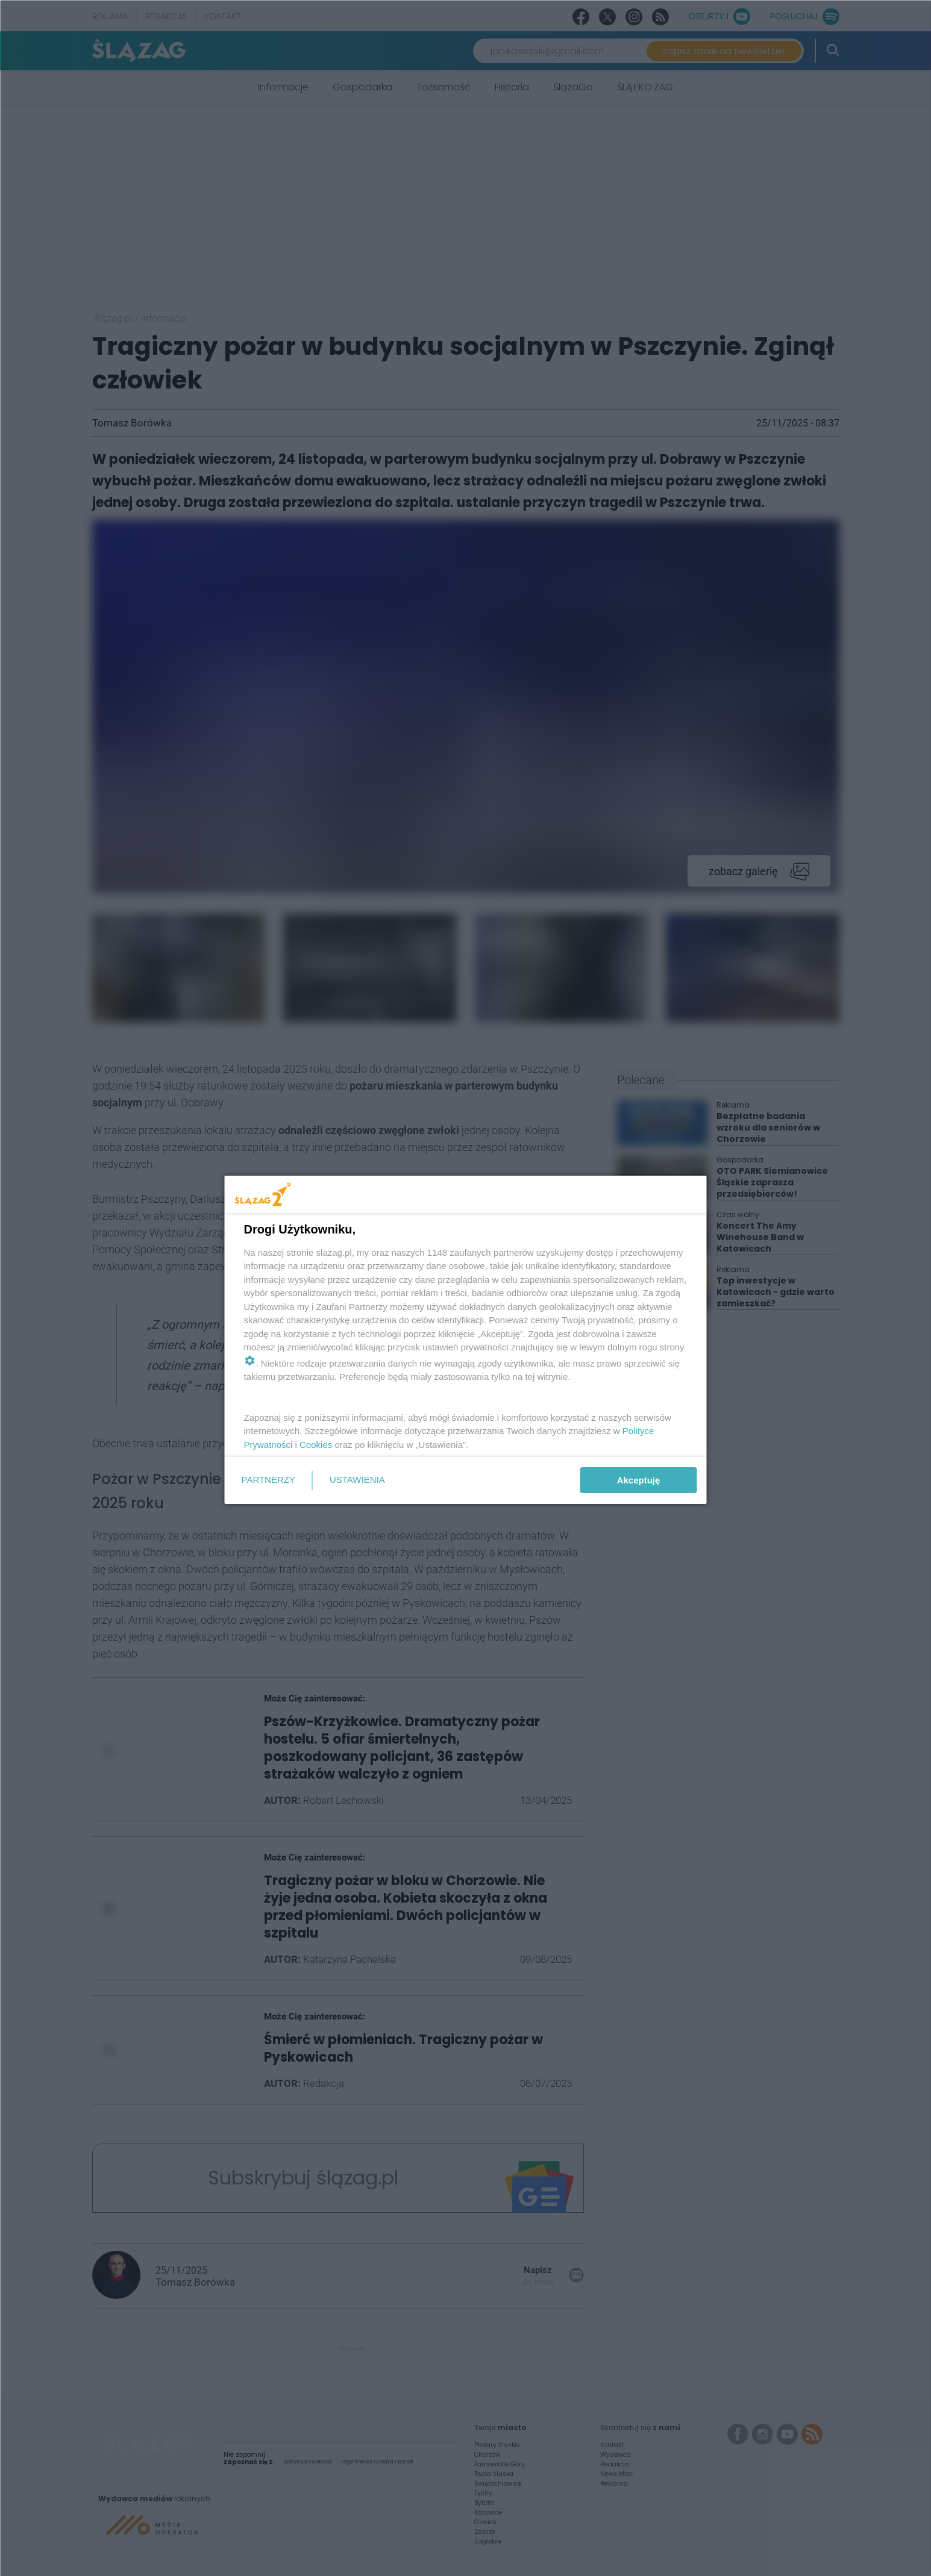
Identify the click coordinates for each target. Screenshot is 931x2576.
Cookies (315, 1444)
